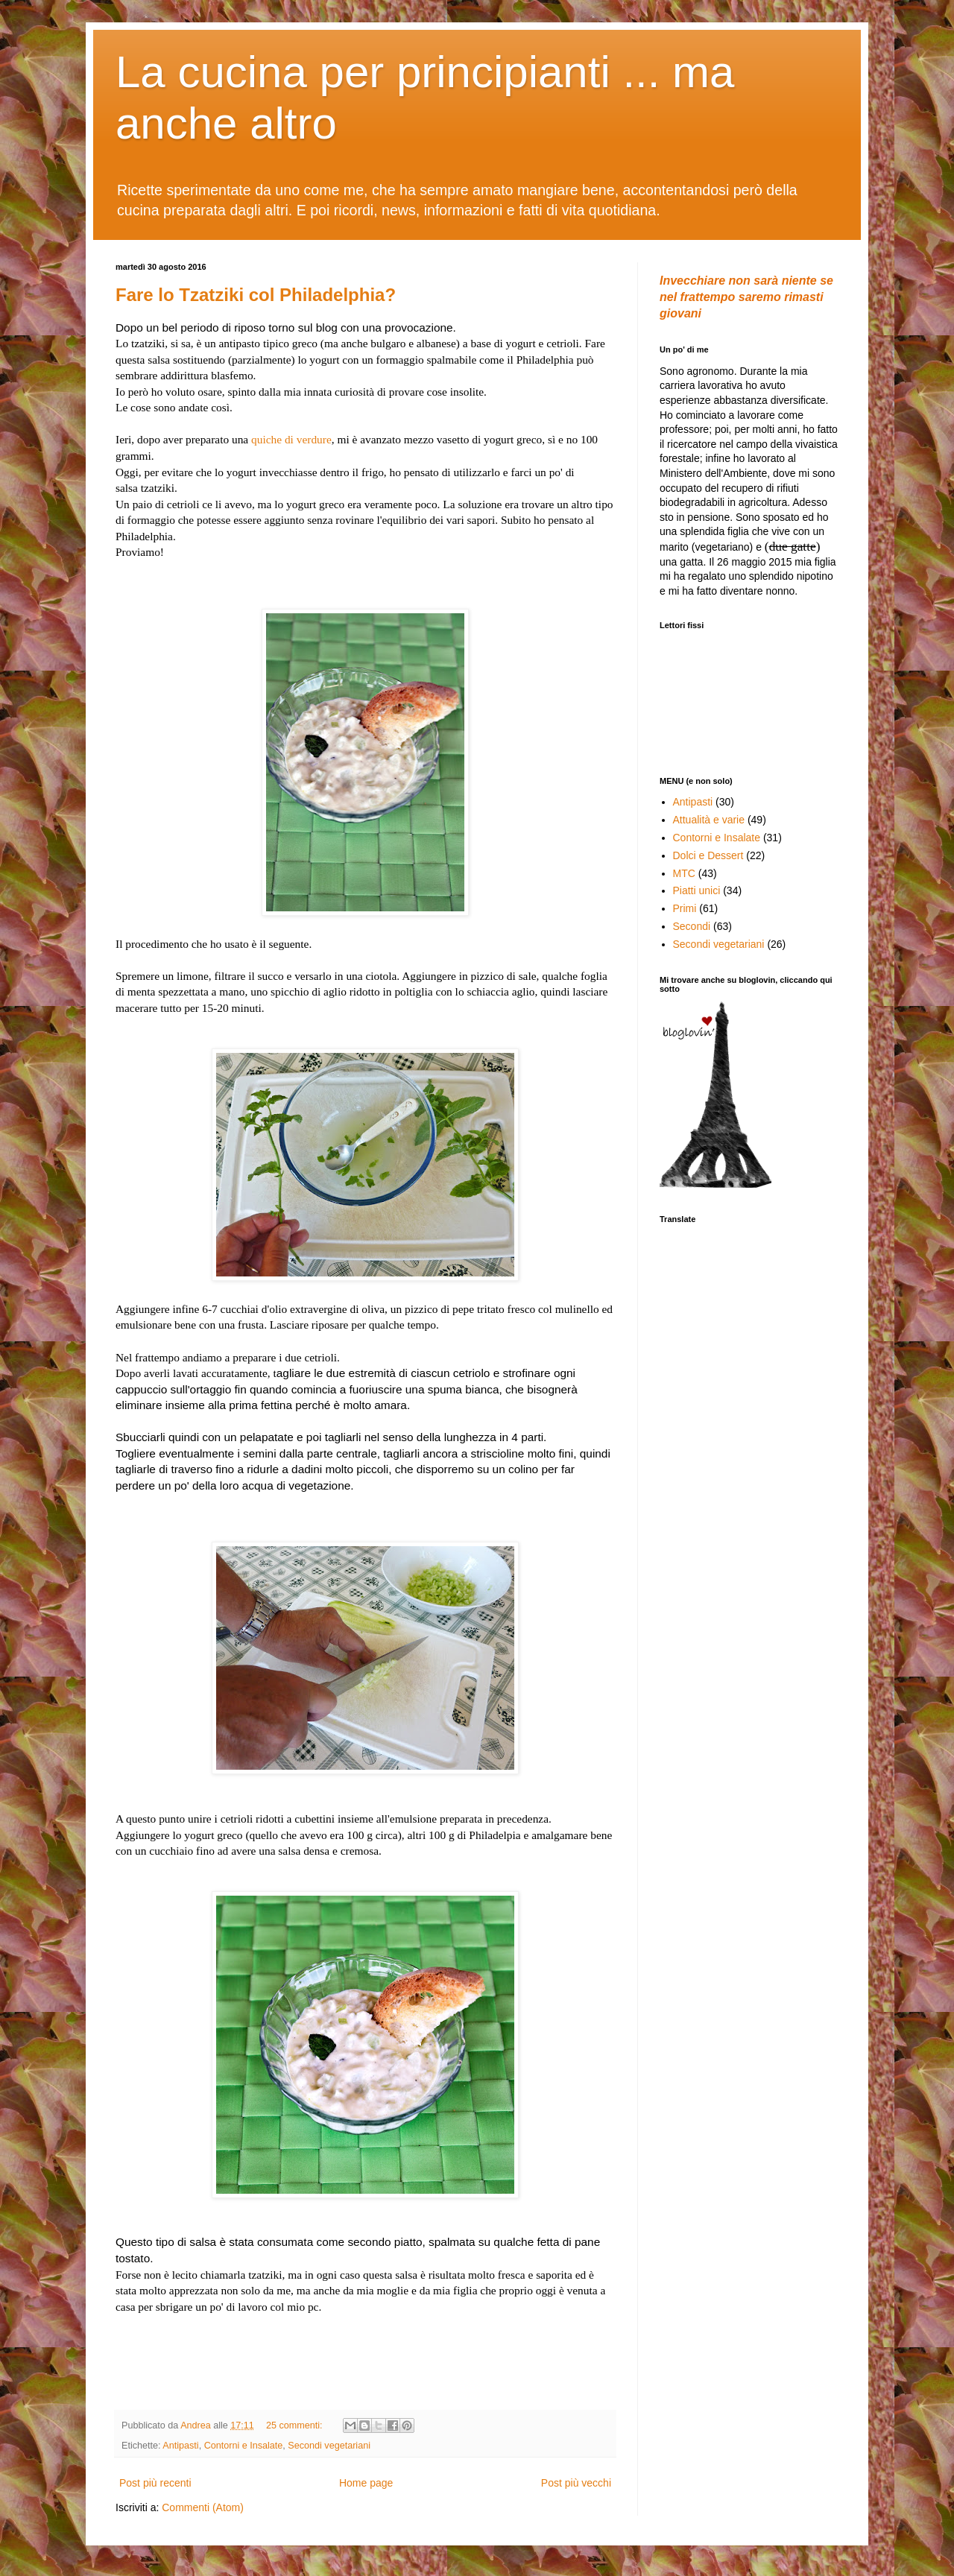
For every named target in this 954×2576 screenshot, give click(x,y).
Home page (366, 2483)
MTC (684, 873)
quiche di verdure (291, 439)
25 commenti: (295, 2425)
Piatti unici (697, 890)
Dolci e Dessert (708, 855)
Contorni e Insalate (243, 2445)
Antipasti (180, 2445)
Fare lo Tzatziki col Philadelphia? (256, 295)
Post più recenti (155, 2483)
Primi (685, 908)
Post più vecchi (576, 2483)
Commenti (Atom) (203, 2507)
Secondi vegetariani (329, 2445)
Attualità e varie (709, 820)
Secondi (692, 926)
